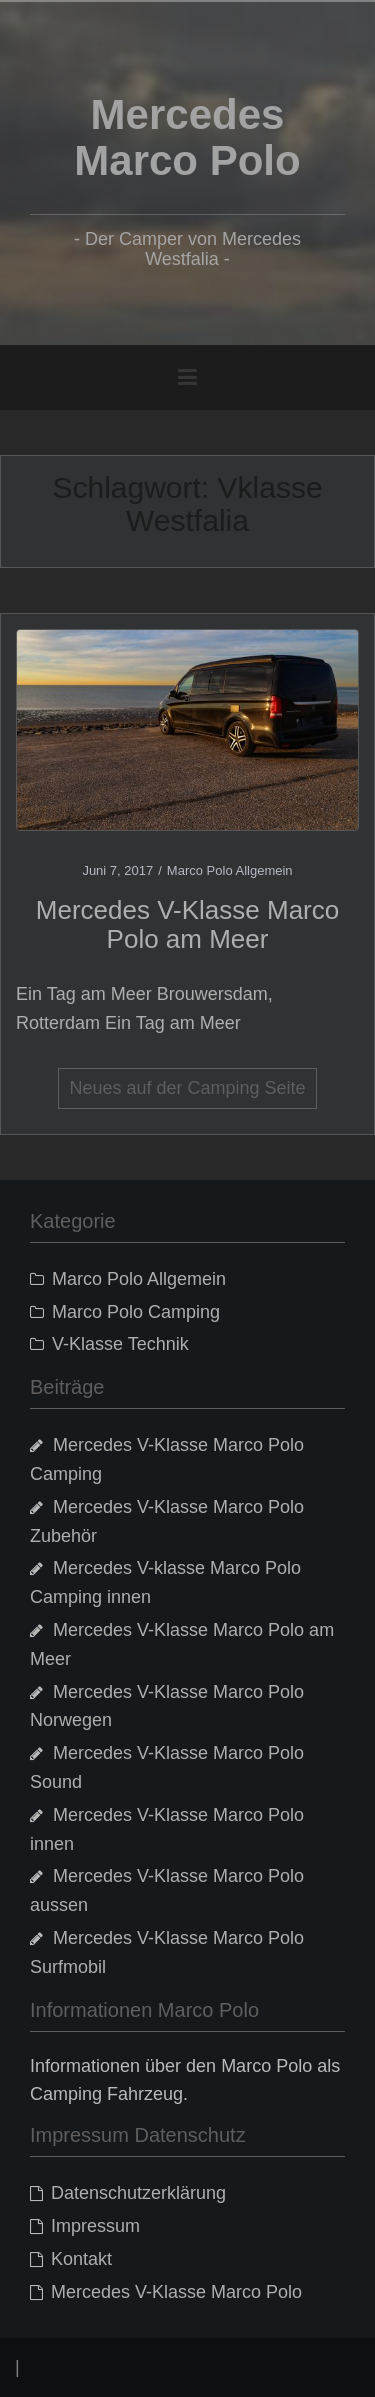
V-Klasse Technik (120, 1344)
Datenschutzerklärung (138, 2193)
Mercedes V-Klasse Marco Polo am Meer (187, 924)
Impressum (95, 2226)
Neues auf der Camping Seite (187, 1088)
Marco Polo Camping (136, 1312)
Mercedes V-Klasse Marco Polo (176, 2292)
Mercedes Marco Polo (187, 137)
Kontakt (81, 2259)
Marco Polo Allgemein (230, 870)
